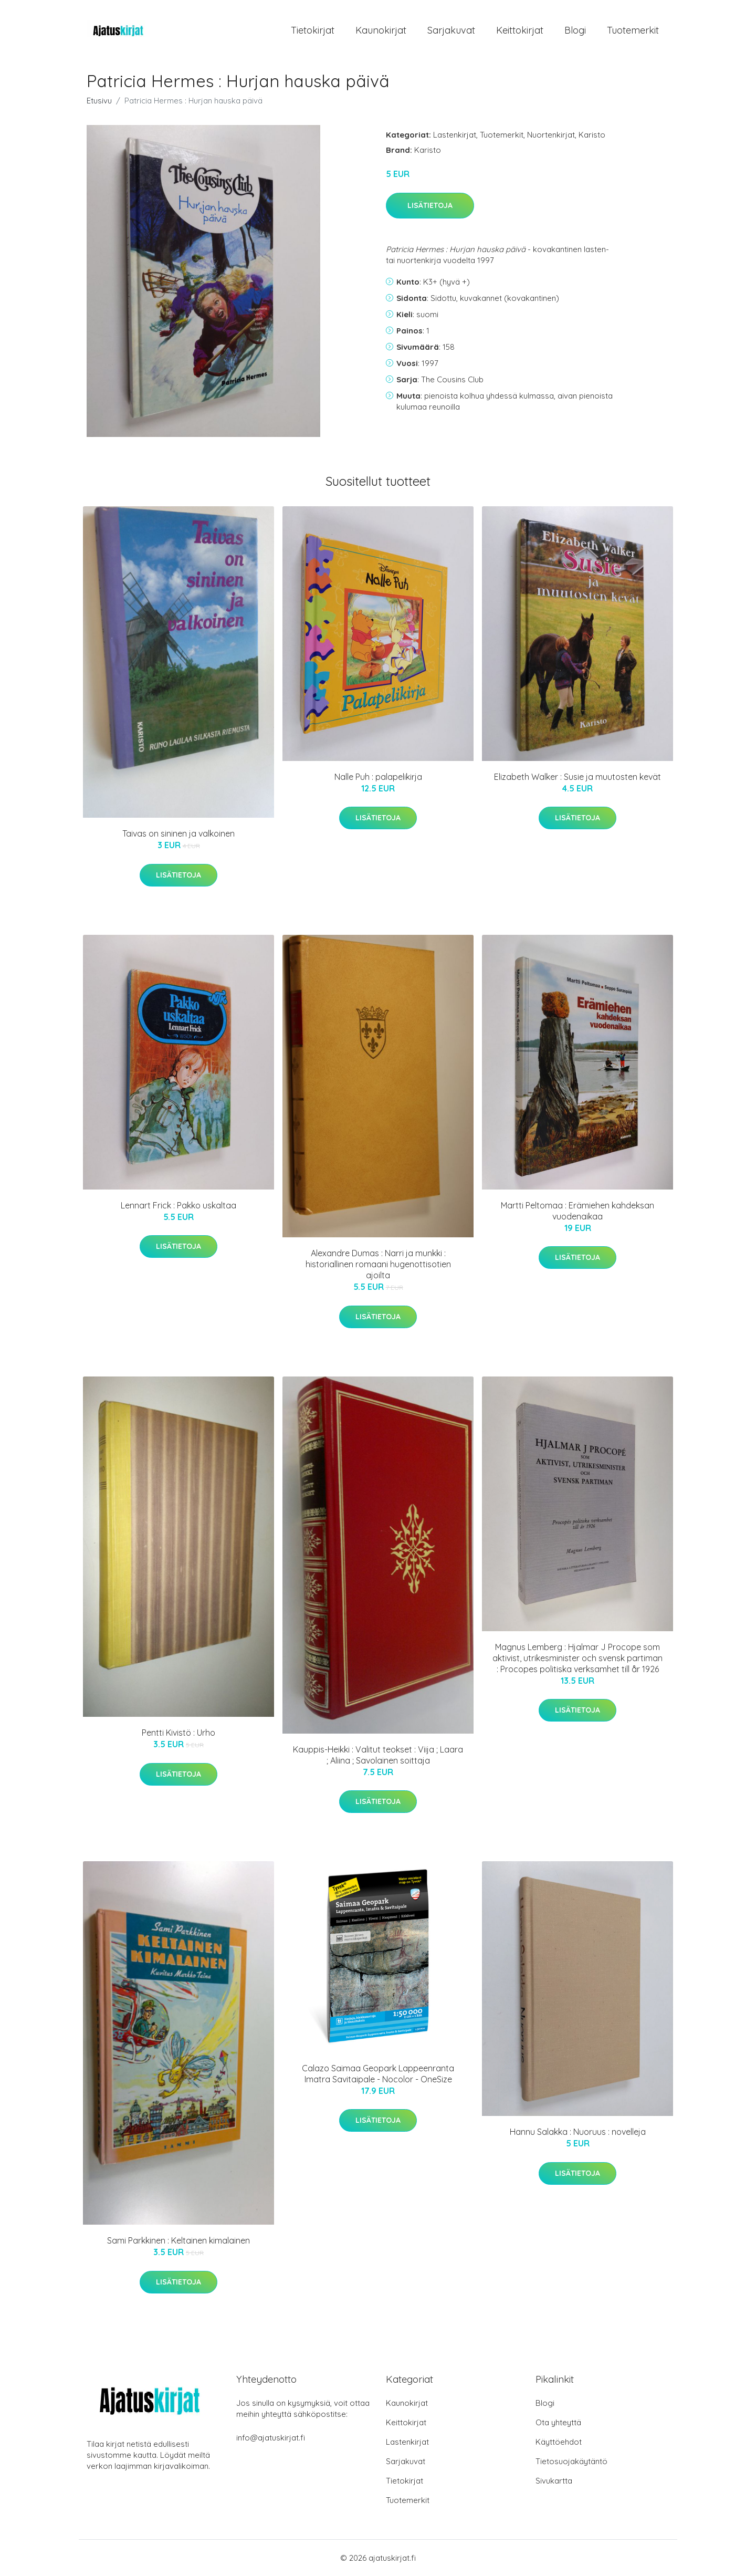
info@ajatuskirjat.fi (270, 2438)
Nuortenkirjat (551, 135)
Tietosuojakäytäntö (571, 2461)
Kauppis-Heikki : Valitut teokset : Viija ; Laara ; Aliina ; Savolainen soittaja (378, 1755)
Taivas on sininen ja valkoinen (178, 833)
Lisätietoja (430, 205)
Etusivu (99, 101)
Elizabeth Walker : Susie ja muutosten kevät (577, 776)
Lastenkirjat (454, 135)
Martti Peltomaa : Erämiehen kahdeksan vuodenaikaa (577, 1211)
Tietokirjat (312, 30)
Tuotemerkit (633, 30)
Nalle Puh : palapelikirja (378, 776)
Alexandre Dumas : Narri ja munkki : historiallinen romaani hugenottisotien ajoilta (378, 1264)
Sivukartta (554, 2481)
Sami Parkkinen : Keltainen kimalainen (178, 2240)
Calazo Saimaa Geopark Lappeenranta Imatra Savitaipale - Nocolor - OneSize (378, 2073)
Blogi (575, 30)
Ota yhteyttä (558, 2422)
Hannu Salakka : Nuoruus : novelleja (578, 2131)
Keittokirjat (519, 30)
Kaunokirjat (380, 30)
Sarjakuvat (451, 30)
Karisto (592, 135)
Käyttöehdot (559, 2442)
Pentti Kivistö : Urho (178, 1732)
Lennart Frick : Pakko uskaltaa (178, 1205)
